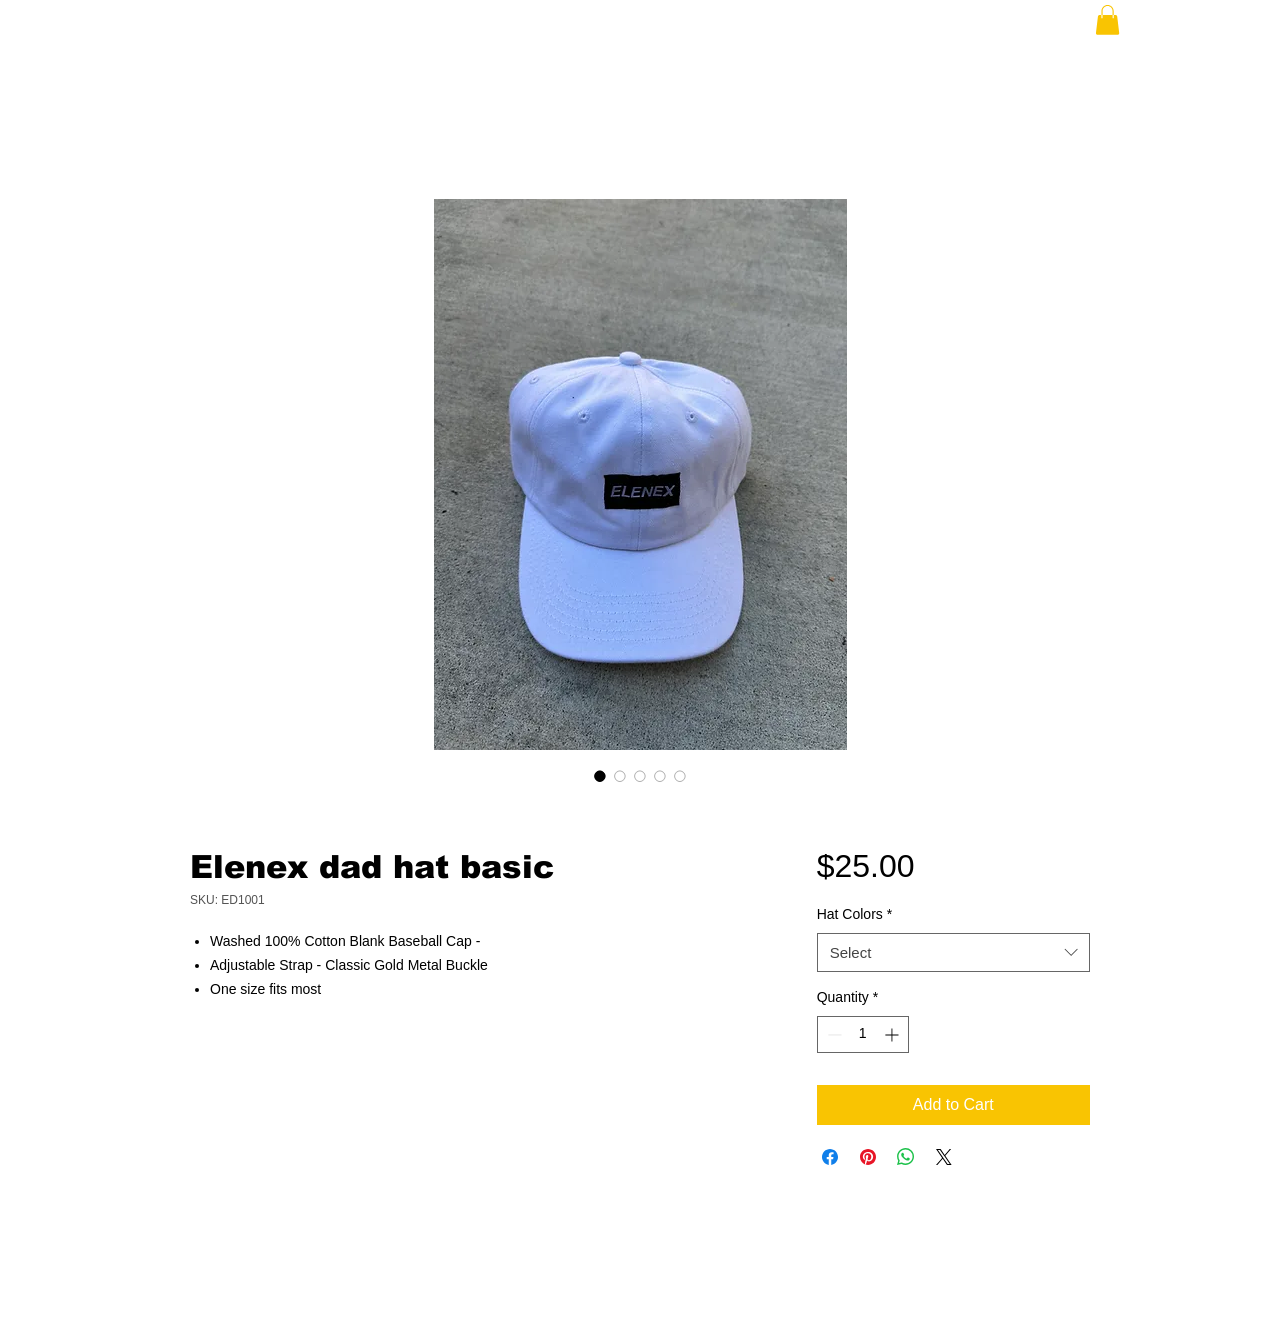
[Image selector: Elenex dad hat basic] (600, 776)
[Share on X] (944, 1157)
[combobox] (953, 952)
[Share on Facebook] (830, 1157)
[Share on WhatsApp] (906, 1157)
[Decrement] (832, 1034)
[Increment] (893, 1034)
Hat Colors (855, 914)
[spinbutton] (863, 1034)
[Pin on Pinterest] (868, 1157)
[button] (1107, 20)
